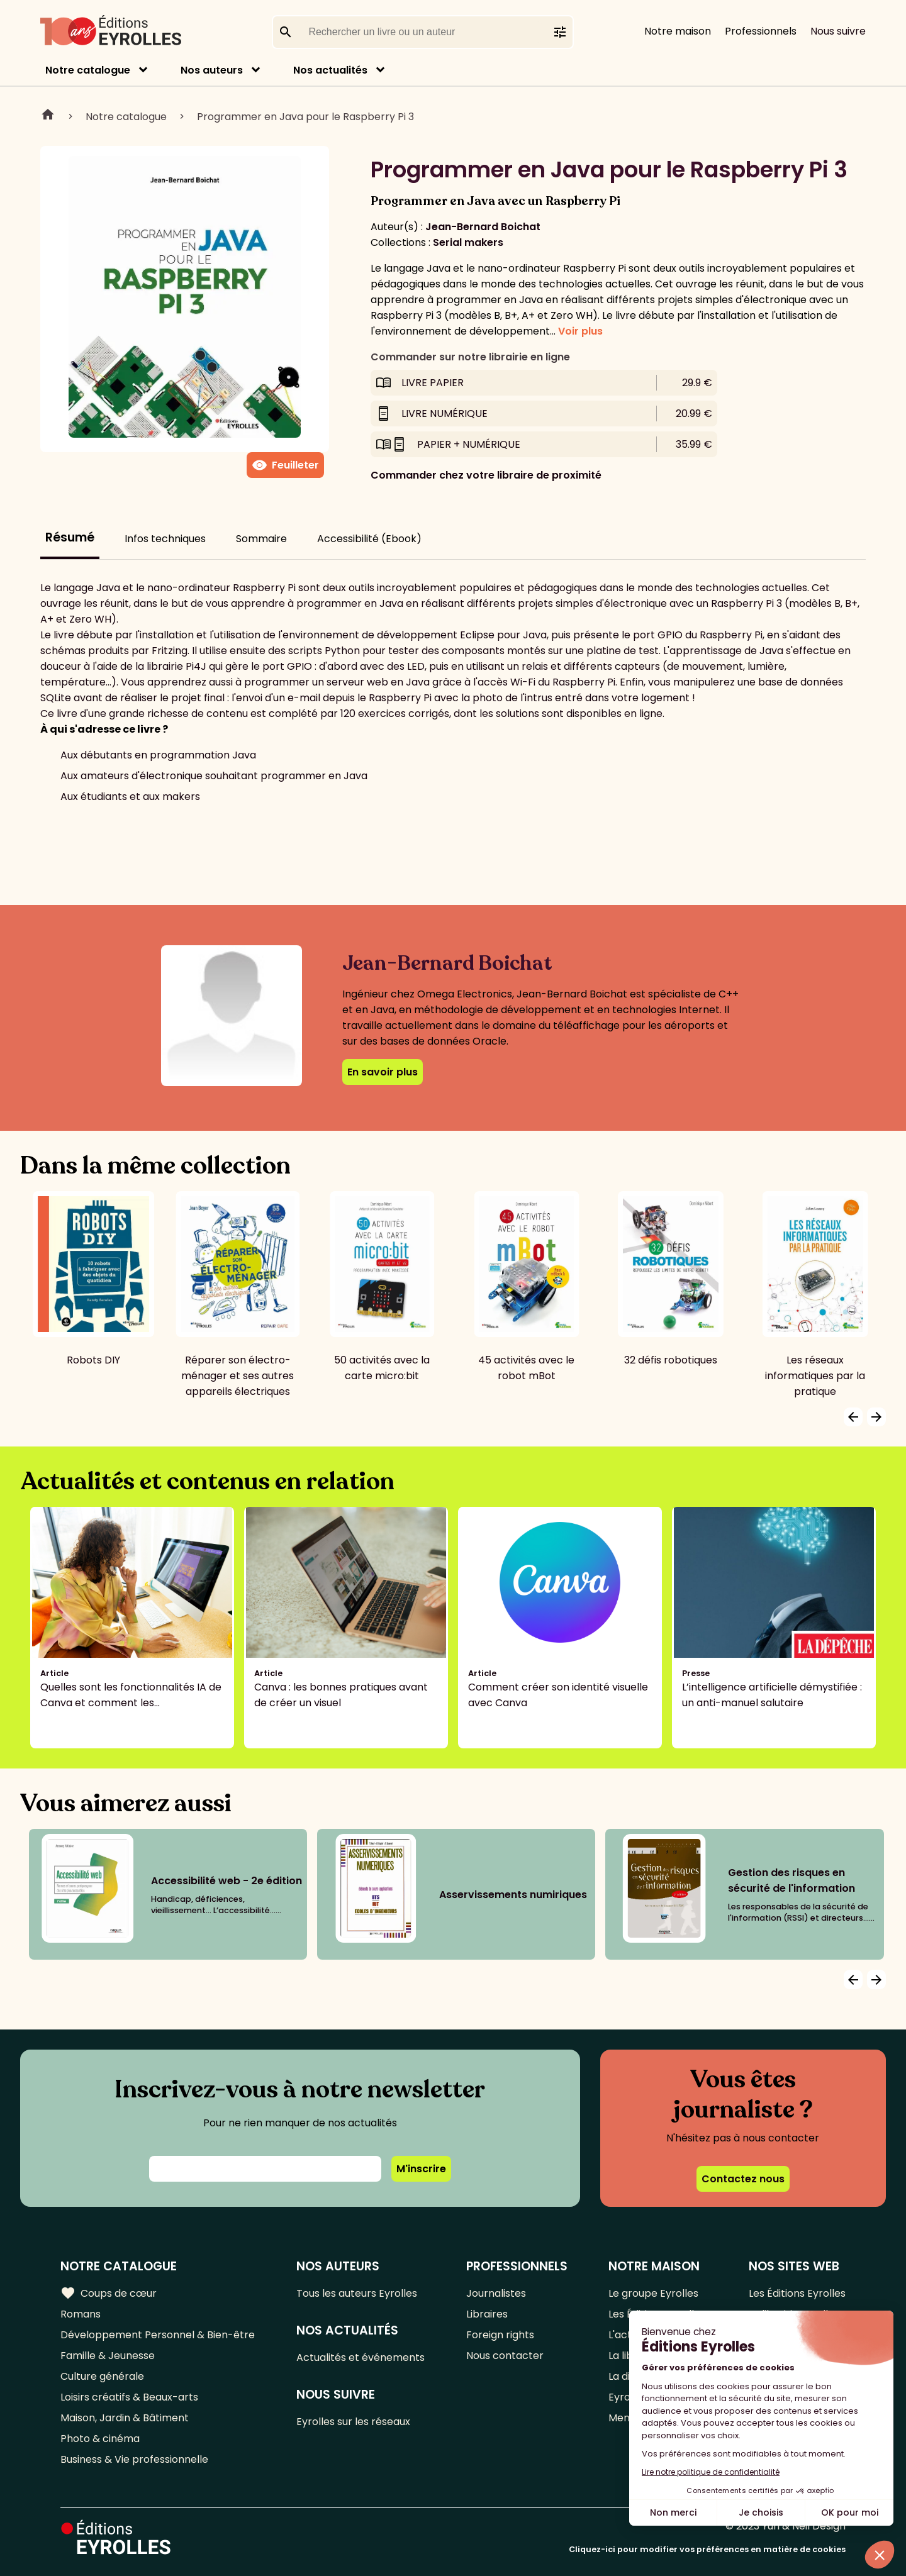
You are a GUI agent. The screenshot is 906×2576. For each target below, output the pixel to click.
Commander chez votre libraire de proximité (486, 475)
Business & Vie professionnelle (134, 2459)
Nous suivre (838, 31)
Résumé (69, 537)
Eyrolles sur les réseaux (353, 2421)
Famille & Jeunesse (107, 2355)
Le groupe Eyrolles (653, 2293)
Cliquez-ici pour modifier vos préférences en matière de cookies (707, 2549)
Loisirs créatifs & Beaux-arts (129, 2397)
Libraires (487, 2314)
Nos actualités (330, 70)
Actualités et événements (360, 2357)
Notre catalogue (87, 70)
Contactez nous (743, 2179)
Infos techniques (165, 538)
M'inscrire (421, 2169)
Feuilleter (285, 465)
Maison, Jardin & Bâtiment (124, 2418)
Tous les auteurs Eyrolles (356, 2293)
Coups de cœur (108, 2293)
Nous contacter (505, 2355)
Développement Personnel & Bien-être (157, 2335)
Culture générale (102, 2376)
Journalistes (496, 2293)
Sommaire (261, 538)
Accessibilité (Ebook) (369, 538)
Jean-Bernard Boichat (482, 226)
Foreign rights (500, 2335)
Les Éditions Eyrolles (797, 2293)
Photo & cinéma (100, 2438)
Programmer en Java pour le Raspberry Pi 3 (305, 116)
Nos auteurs (212, 70)
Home (47, 116)
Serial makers (468, 242)
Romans (80, 2314)
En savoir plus (382, 1072)
